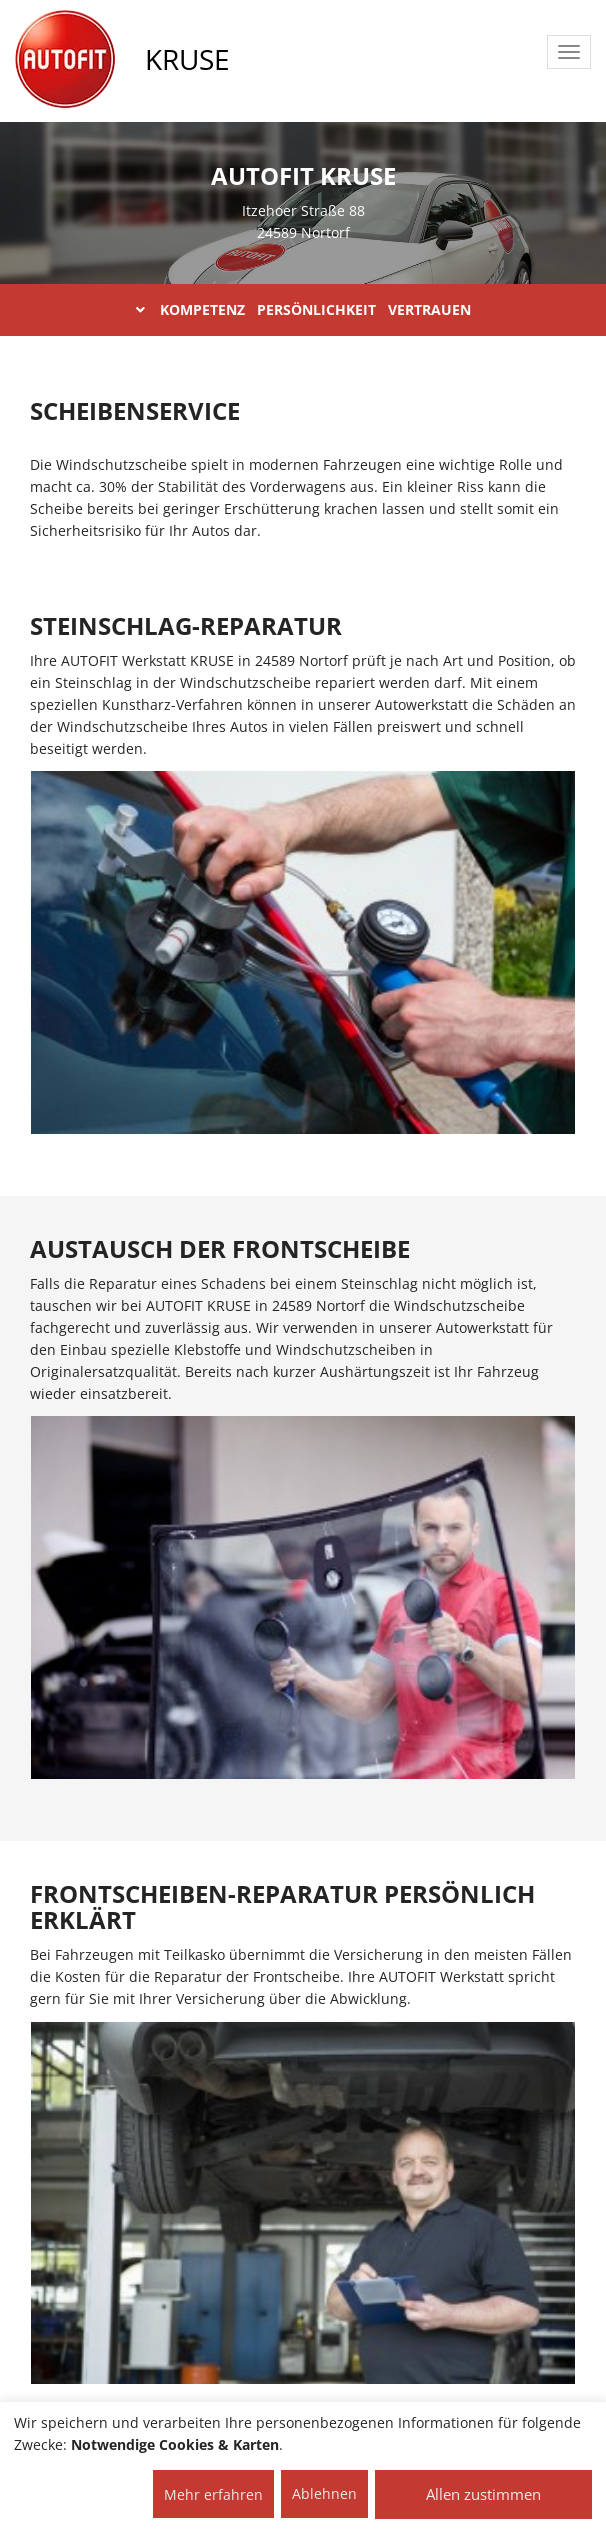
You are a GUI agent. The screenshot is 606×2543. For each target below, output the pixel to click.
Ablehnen (324, 2493)
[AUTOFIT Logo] (65, 60)
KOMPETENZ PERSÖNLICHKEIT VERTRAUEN (303, 309)
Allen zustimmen (483, 2494)
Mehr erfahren (213, 2494)
